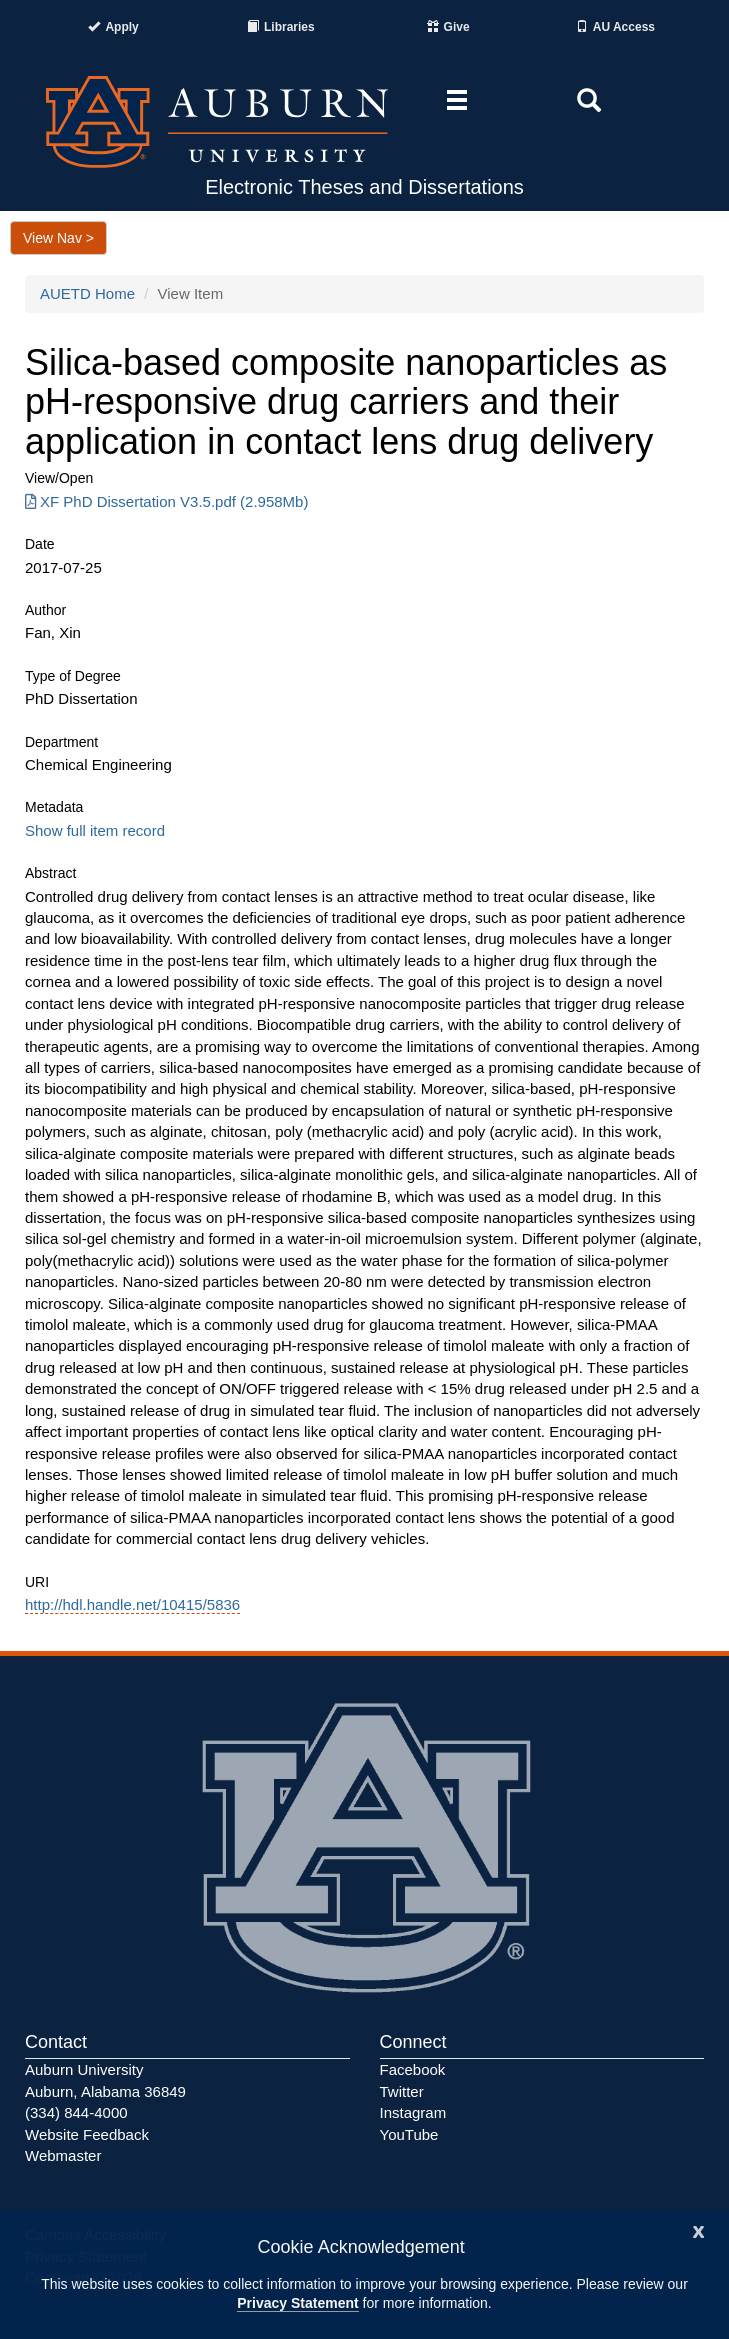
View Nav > (58, 238)
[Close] (699, 2229)
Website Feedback (87, 2134)
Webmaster (63, 2155)
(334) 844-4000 (76, 2112)
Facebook (413, 2069)
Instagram (413, 2112)
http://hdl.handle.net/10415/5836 (132, 1604)
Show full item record (95, 830)
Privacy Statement (297, 2303)
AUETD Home (87, 293)
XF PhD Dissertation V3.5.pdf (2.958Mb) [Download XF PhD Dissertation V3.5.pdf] (166, 501)
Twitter (402, 2091)
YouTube (409, 2134)
